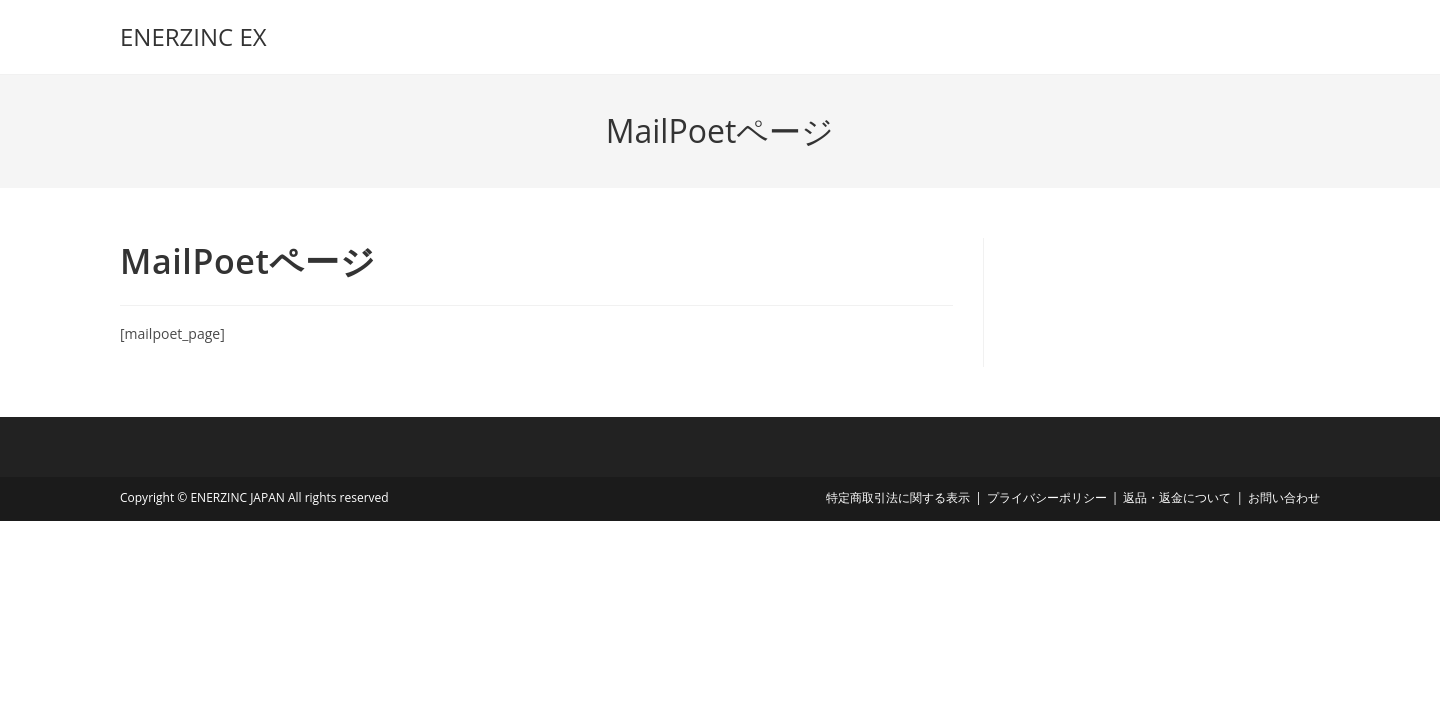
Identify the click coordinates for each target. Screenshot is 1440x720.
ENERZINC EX (193, 36)
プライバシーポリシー (1047, 497)
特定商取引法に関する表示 (898, 497)
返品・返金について (1177, 497)
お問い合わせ (1284, 497)
